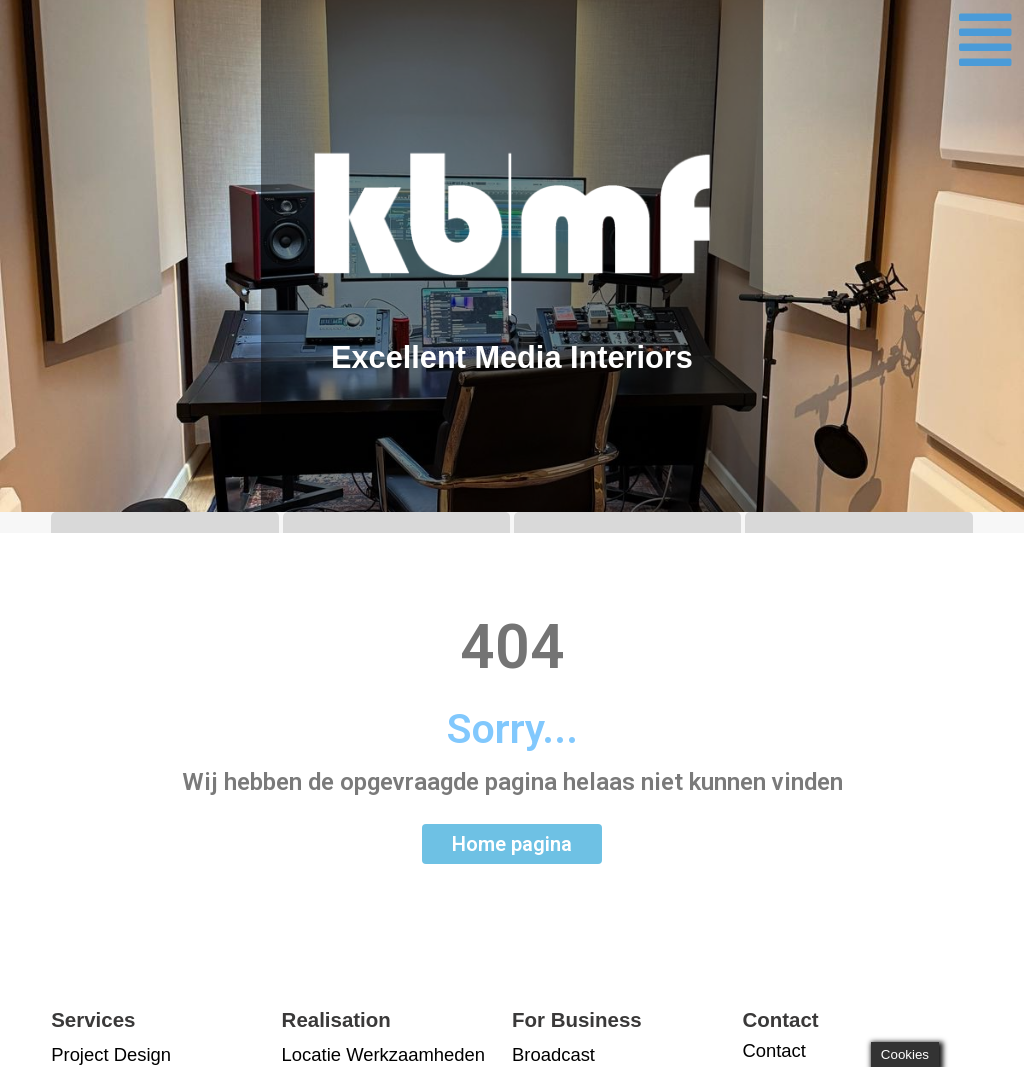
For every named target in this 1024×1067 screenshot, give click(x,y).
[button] (986, 40)
